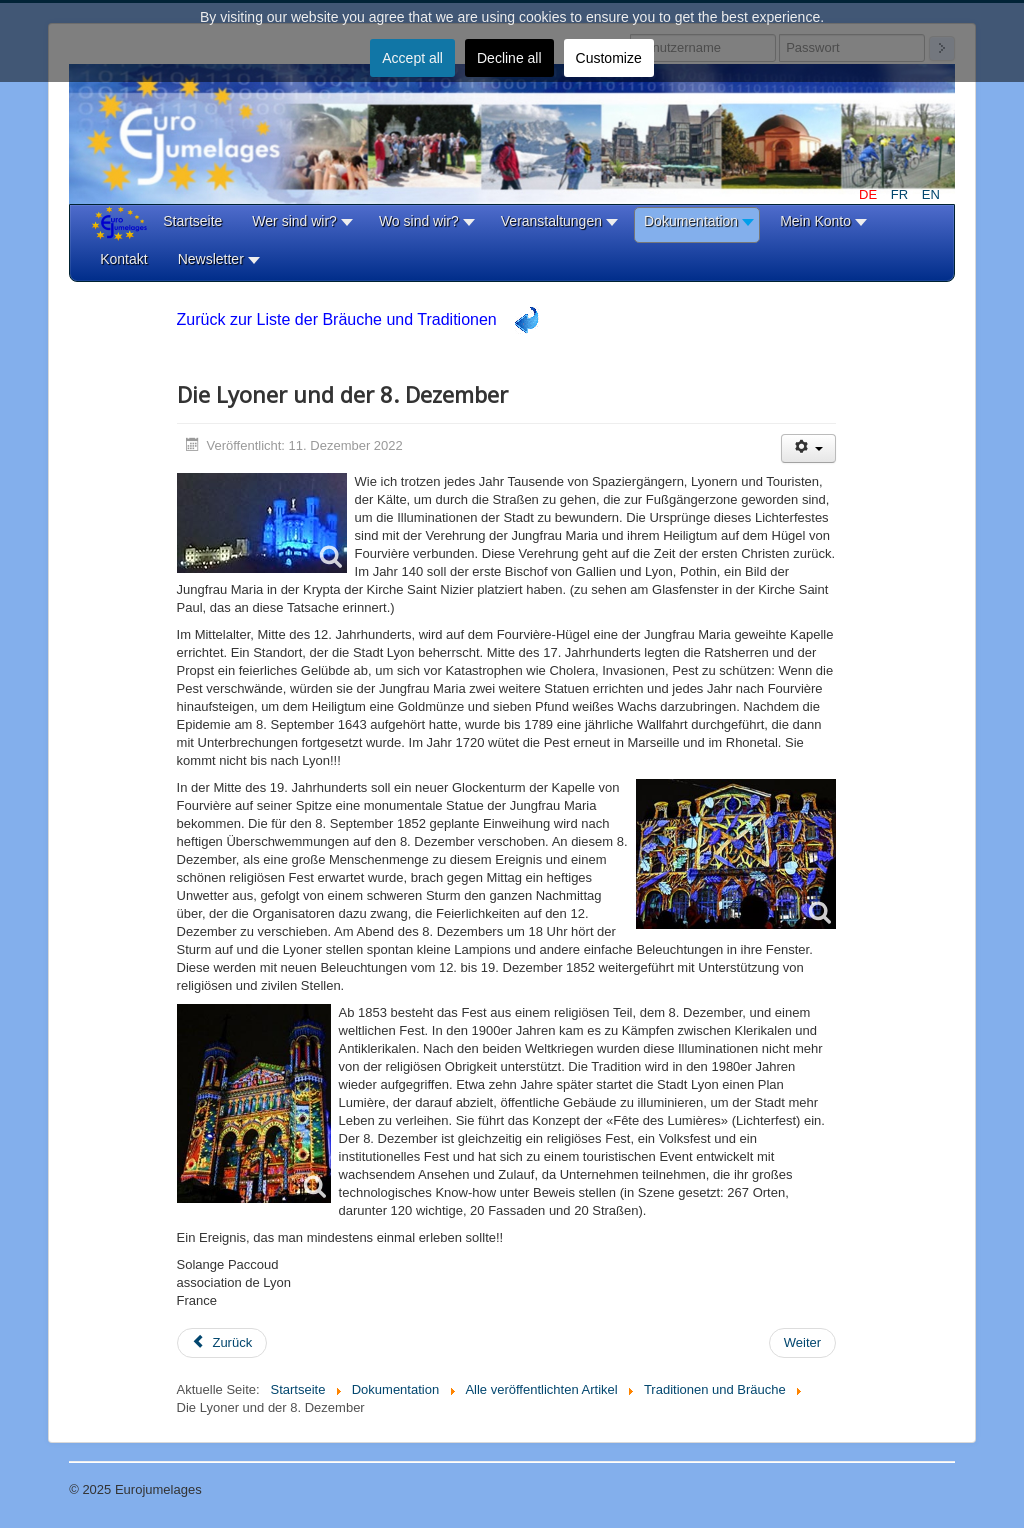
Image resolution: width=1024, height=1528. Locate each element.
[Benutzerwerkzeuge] (808, 448)
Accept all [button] (412, 58)
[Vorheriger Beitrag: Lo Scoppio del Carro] (222, 1343)
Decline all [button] (509, 58)
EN (931, 194)
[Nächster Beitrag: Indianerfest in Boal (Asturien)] (802, 1343)
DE (870, 194)
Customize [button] (609, 58)
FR (901, 194)
